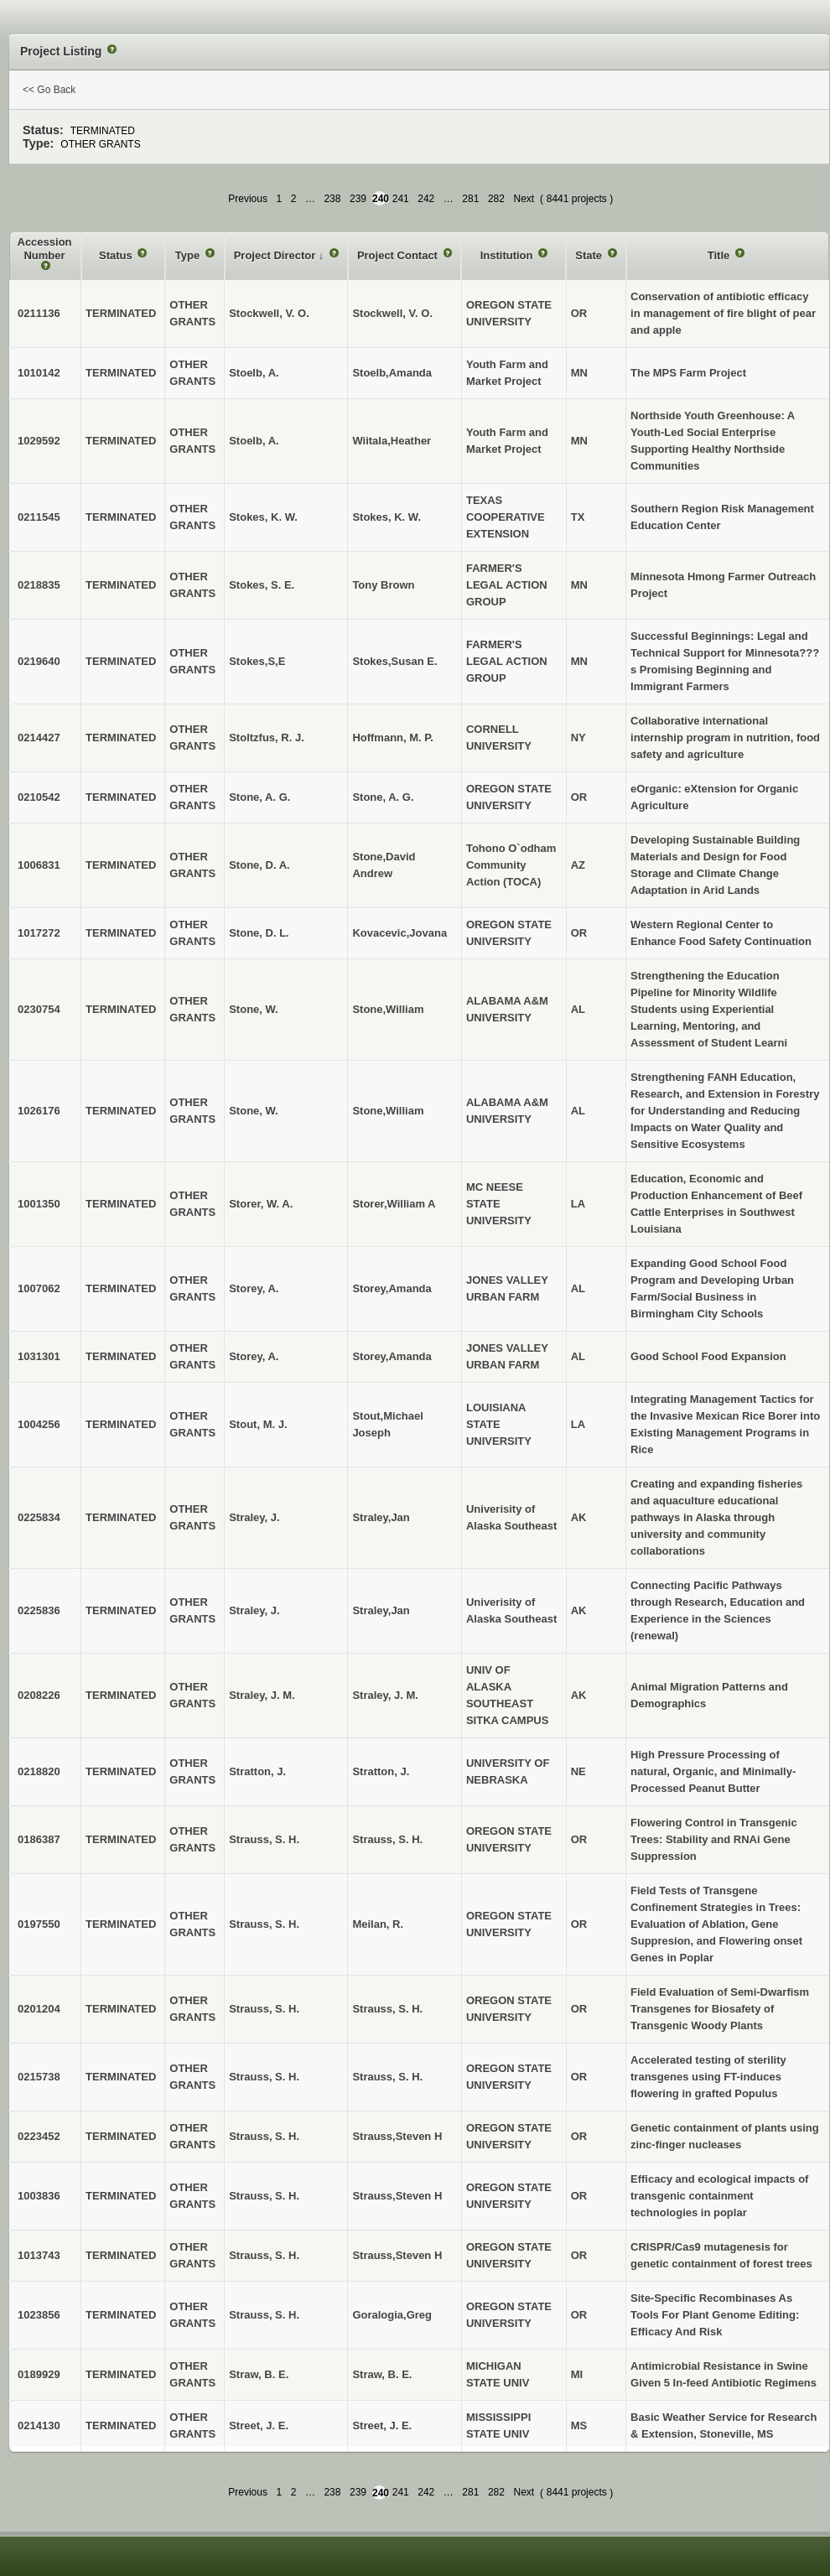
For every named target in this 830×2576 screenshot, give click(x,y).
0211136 (39, 313)
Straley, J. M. (385, 1695)
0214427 (39, 737)
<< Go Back (49, 90)
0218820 (39, 1771)
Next (523, 199)
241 (400, 199)
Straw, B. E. (382, 2374)
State (589, 255)
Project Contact (399, 255)
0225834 (39, 1517)
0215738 (39, 2076)
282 (496, 199)
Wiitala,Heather (391, 440)
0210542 (39, 797)
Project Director (276, 255)
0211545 (39, 517)
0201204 (39, 2008)
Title (720, 255)
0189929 (39, 2374)
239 (358, 199)
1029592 (39, 440)
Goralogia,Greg (392, 2315)
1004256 (39, 1424)
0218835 (39, 585)
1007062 (39, 1288)
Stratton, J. (380, 1771)
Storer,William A (393, 1203)
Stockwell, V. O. (392, 313)
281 (470, 199)
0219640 (39, 661)
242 (426, 199)
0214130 (39, 2425)
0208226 (39, 1695)
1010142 (39, 372)
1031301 (39, 1356)
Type (189, 255)
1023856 (39, 2315)
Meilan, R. (377, 1924)
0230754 (39, 1009)
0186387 (39, 1839)
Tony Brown (383, 585)
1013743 (39, 2255)
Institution (508, 255)
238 (332, 199)
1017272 (39, 933)
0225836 (39, 1610)
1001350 (39, 1203)
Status (117, 255)
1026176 (39, 1110)
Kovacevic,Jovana (399, 933)
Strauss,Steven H (397, 2136)
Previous (247, 199)
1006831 (39, 865)
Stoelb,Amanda (392, 372)
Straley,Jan (380, 1517)
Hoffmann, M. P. (392, 737)
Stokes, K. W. (386, 517)
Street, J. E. (382, 2425)
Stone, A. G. (382, 797)
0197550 (39, 1924)
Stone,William (387, 1009)
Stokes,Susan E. (394, 661)
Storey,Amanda (391, 1288)
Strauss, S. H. (387, 1839)
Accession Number (45, 249)
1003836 (39, 2195)
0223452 (39, 2136)
